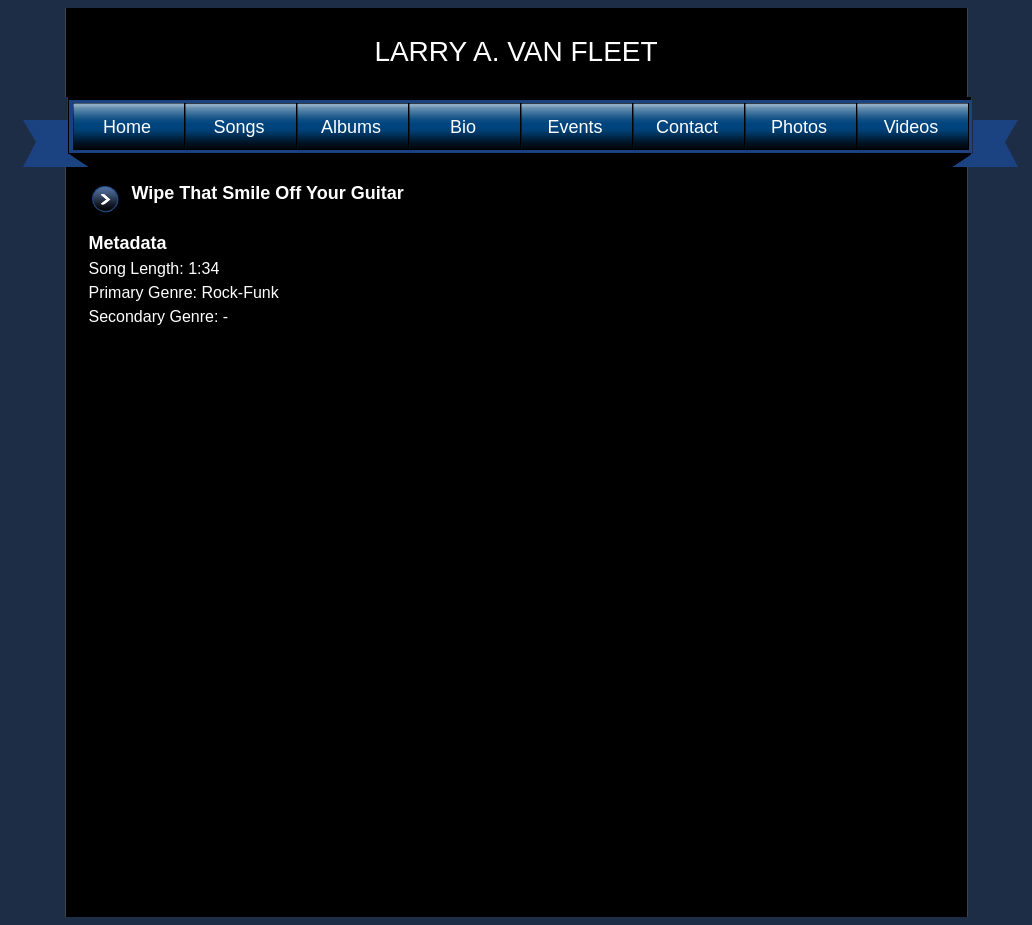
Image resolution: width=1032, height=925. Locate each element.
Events (574, 127)
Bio (463, 127)
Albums (351, 127)
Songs (238, 127)
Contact (687, 127)
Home (127, 127)
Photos (799, 127)
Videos (911, 127)
